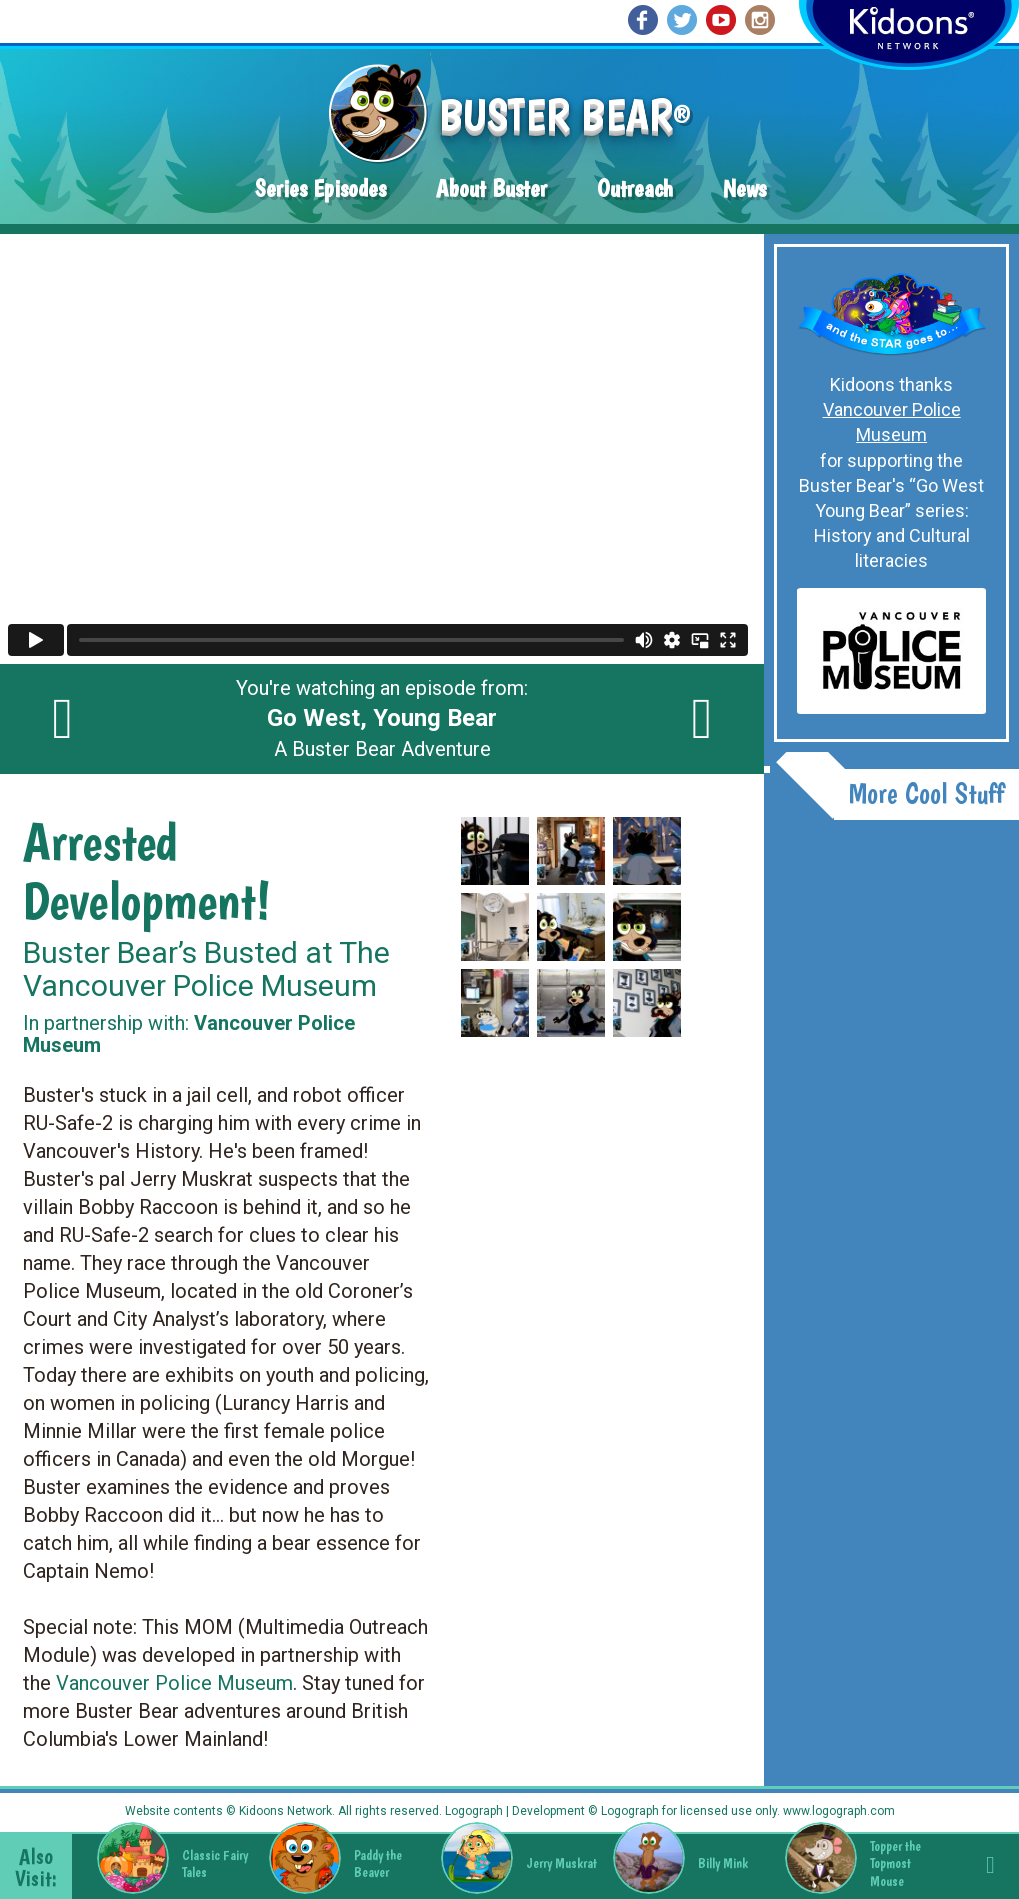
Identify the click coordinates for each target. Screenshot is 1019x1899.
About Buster (491, 188)
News (744, 188)
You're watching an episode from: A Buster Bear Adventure (382, 719)
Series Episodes (320, 188)
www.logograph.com (837, 1811)
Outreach (635, 188)
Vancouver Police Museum (174, 1683)
